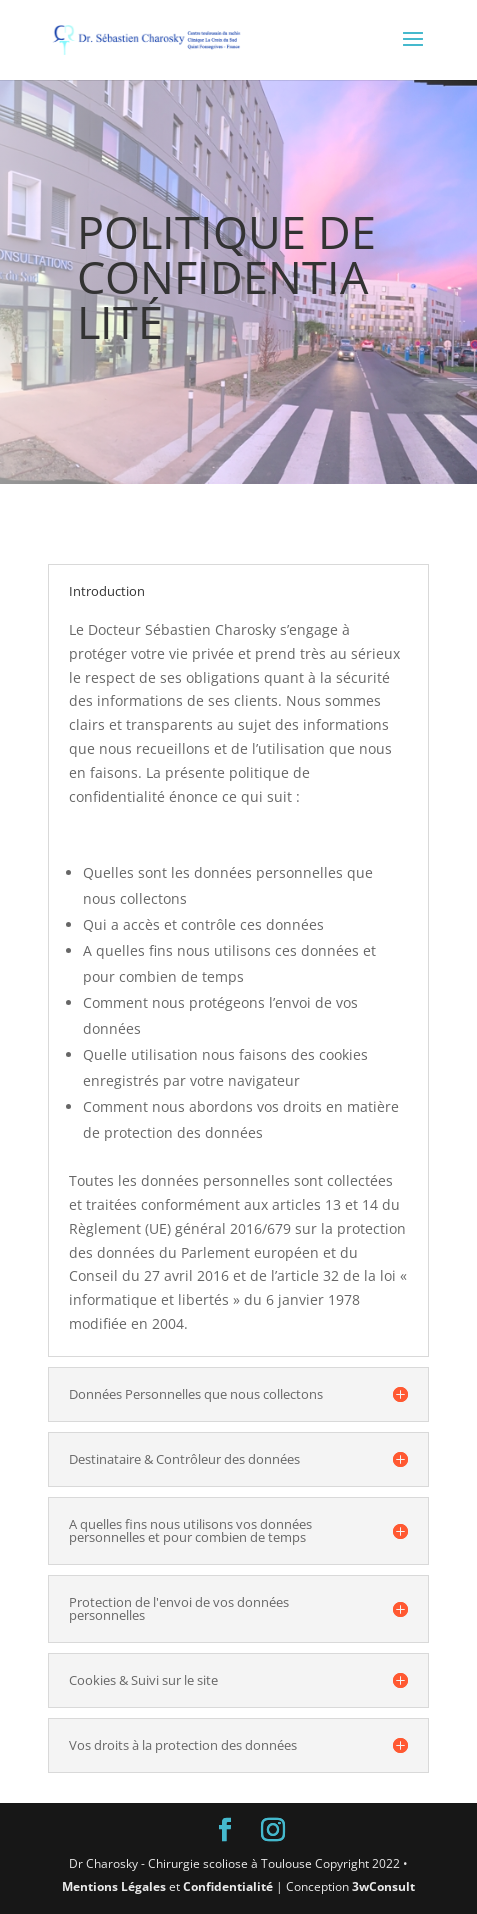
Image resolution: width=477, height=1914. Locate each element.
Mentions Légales (114, 1886)
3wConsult (383, 1886)
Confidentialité (228, 1886)
